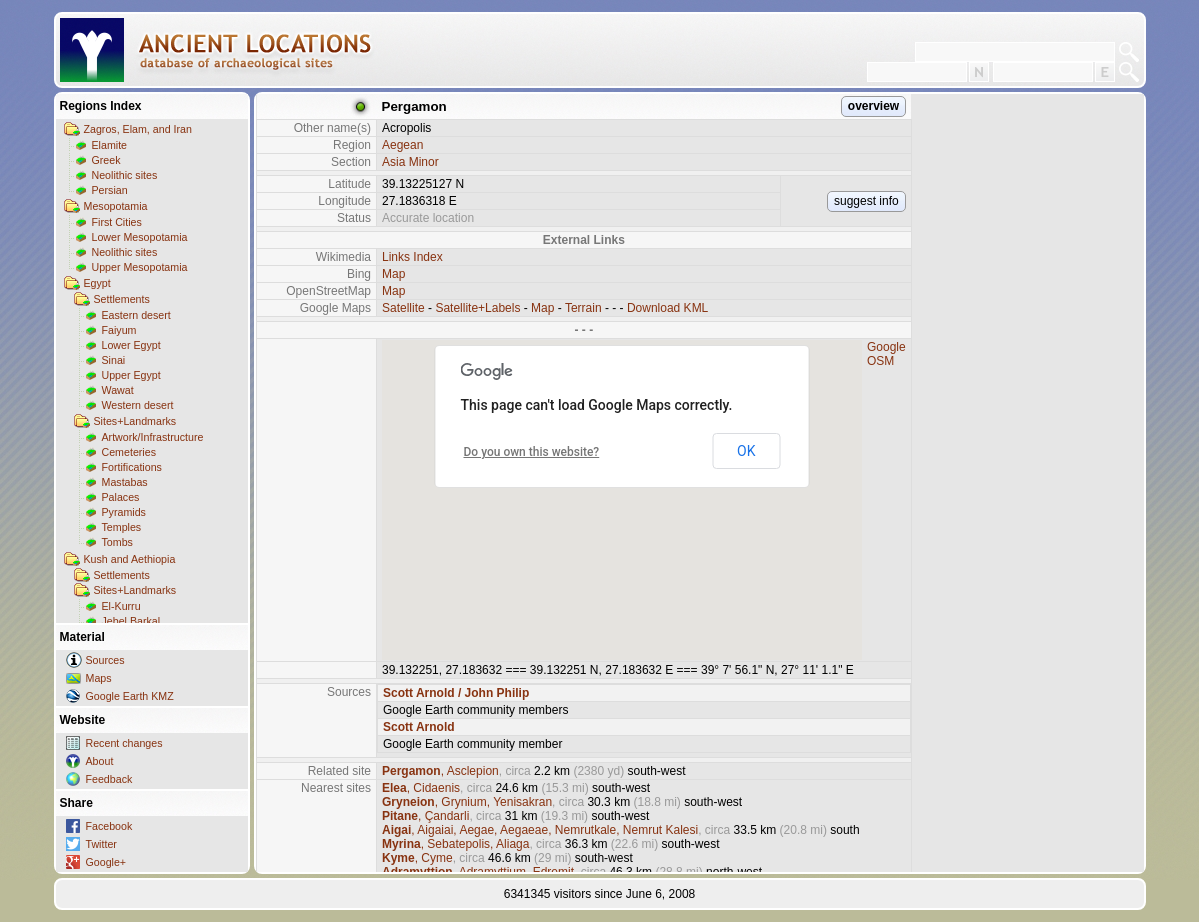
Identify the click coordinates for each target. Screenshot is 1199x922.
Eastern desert (136, 315)
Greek (106, 160)
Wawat (118, 390)
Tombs (117, 542)
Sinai (114, 360)
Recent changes (124, 743)
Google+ (106, 862)
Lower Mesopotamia (140, 237)
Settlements (122, 299)
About (100, 761)
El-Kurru (121, 606)
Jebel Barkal (131, 621)
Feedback (109, 779)
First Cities (117, 222)
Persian (110, 190)
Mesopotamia (116, 206)
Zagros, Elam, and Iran (138, 129)
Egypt (97, 283)
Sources (105, 660)
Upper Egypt (131, 375)
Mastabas (125, 482)
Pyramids (124, 512)
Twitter (101, 844)
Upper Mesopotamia (140, 267)
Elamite (110, 145)
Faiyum (119, 330)
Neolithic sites (125, 175)
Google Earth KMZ (130, 696)
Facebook (109, 826)
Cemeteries (129, 452)
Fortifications (132, 467)
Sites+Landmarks (135, 421)
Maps (99, 678)
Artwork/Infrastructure (153, 437)
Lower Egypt (131, 345)
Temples (122, 527)
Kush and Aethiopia (130, 559)
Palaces (121, 497)
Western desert (138, 405)
